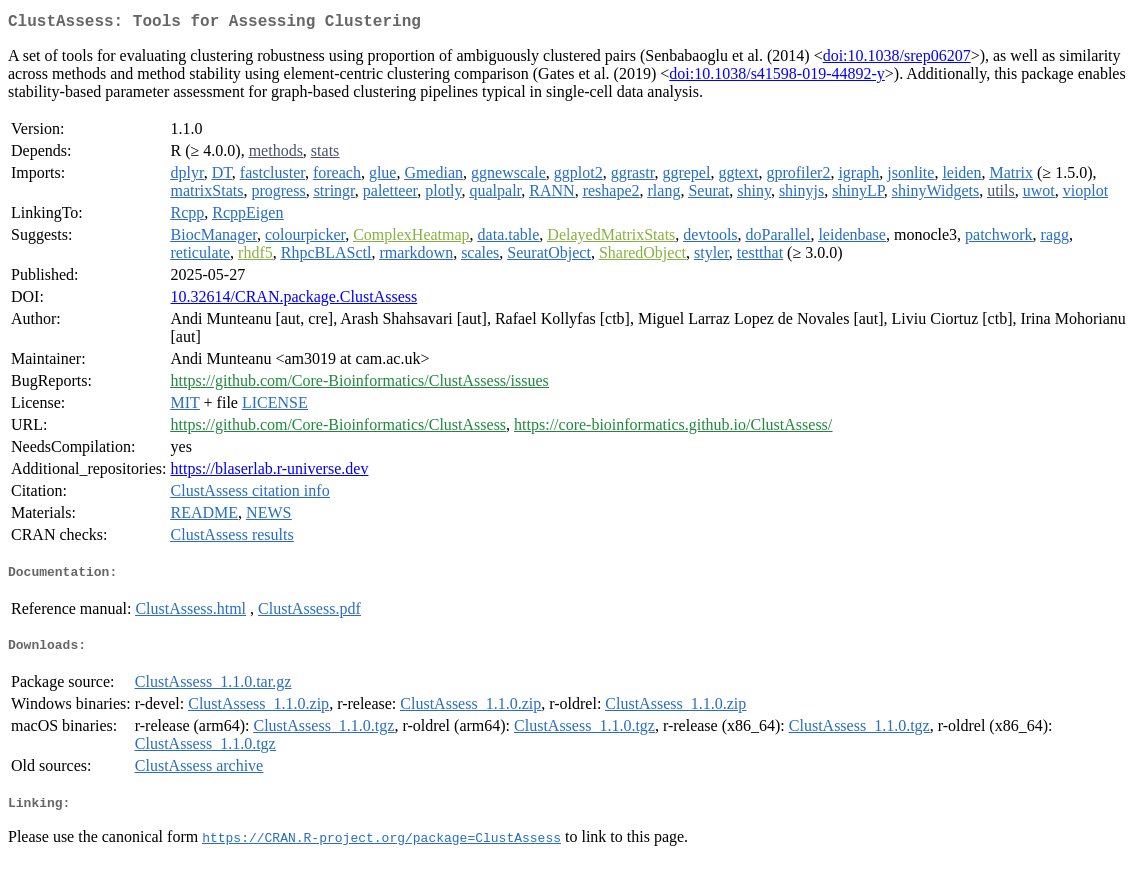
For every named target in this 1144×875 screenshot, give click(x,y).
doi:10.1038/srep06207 (897, 59)
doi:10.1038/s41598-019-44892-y (777, 77)
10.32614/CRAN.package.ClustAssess (294, 300)
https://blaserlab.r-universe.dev (270, 472)
